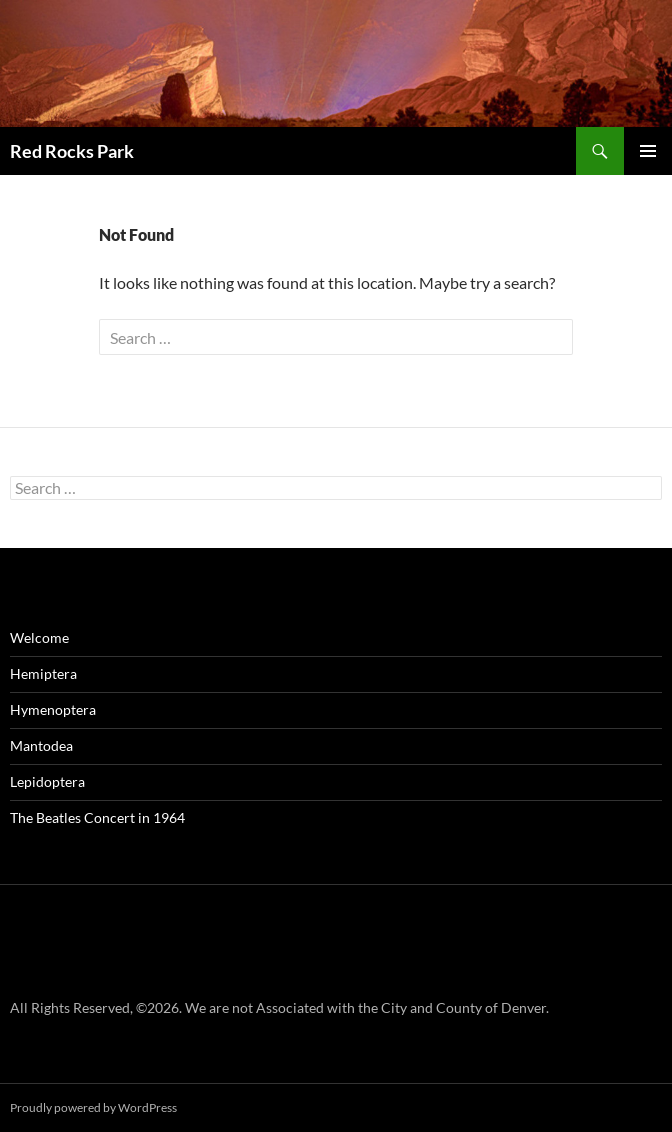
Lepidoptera (47, 781)
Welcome (39, 637)
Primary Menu (648, 151)
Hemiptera (43, 673)
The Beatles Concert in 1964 (97, 817)
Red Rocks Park (72, 151)
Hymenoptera (53, 709)
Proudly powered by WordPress (93, 1107)
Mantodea (41, 745)
